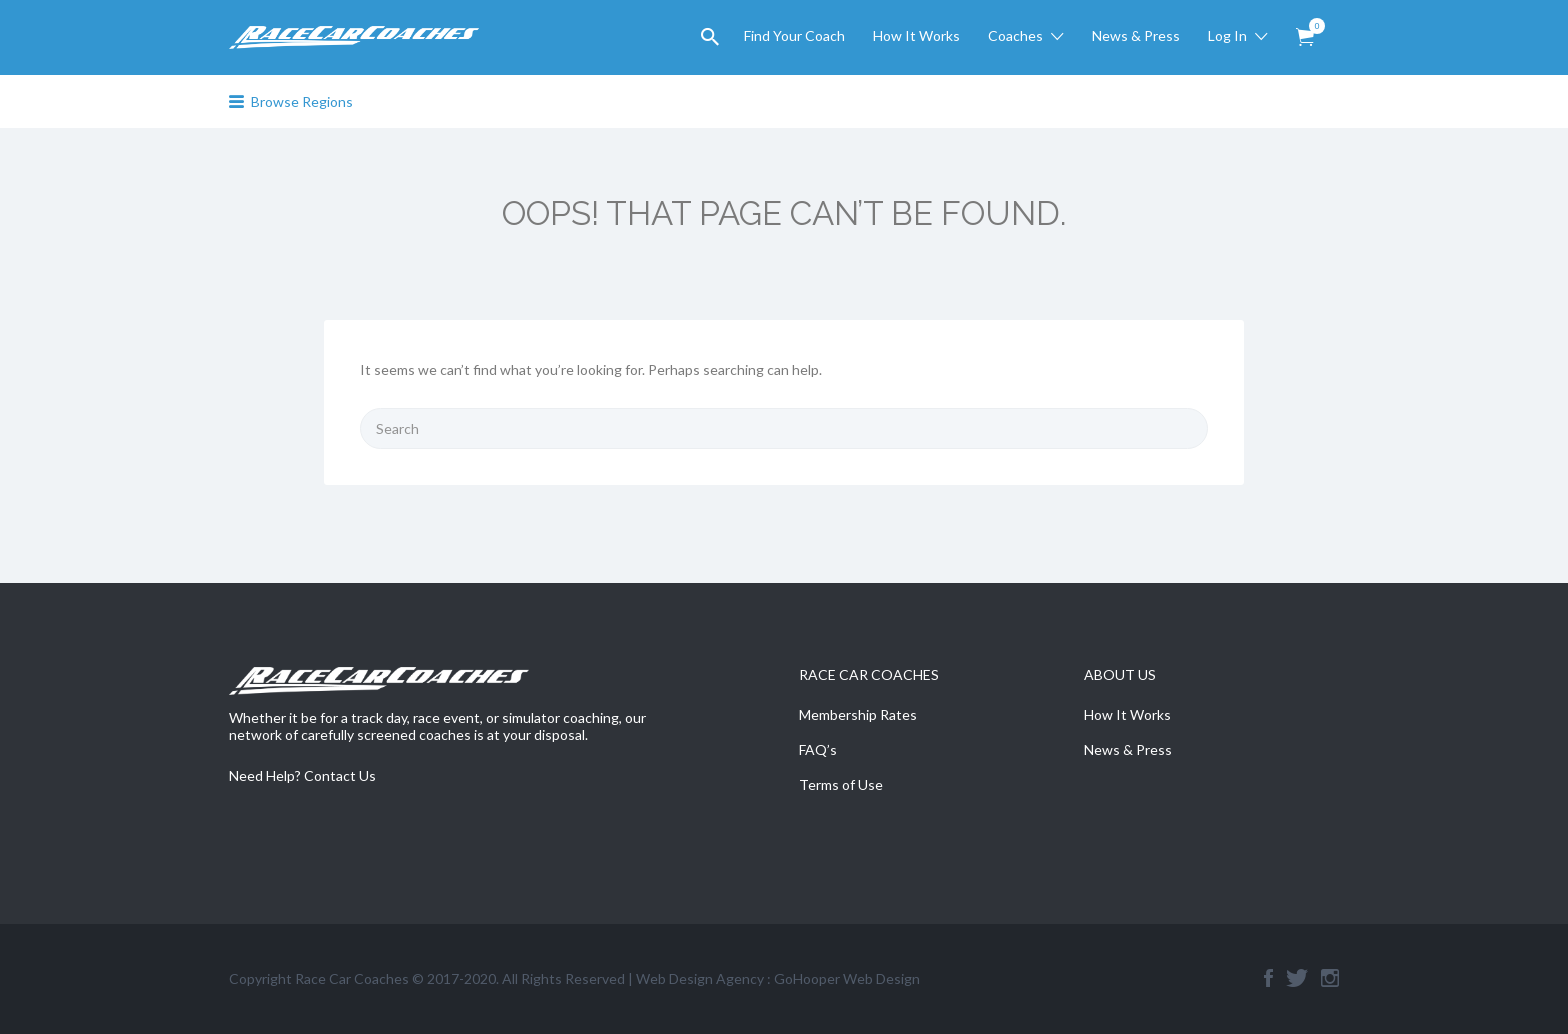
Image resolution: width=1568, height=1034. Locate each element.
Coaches (1015, 35)
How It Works (916, 35)
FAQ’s (818, 749)
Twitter (1297, 978)
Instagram (1330, 978)
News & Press (1136, 35)
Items (1311, 26)
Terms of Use (841, 784)
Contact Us (340, 775)
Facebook (1268, 978)
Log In (1227, 35)
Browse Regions (302, 101)
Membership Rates (858, 714)
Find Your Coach (794, 35)
